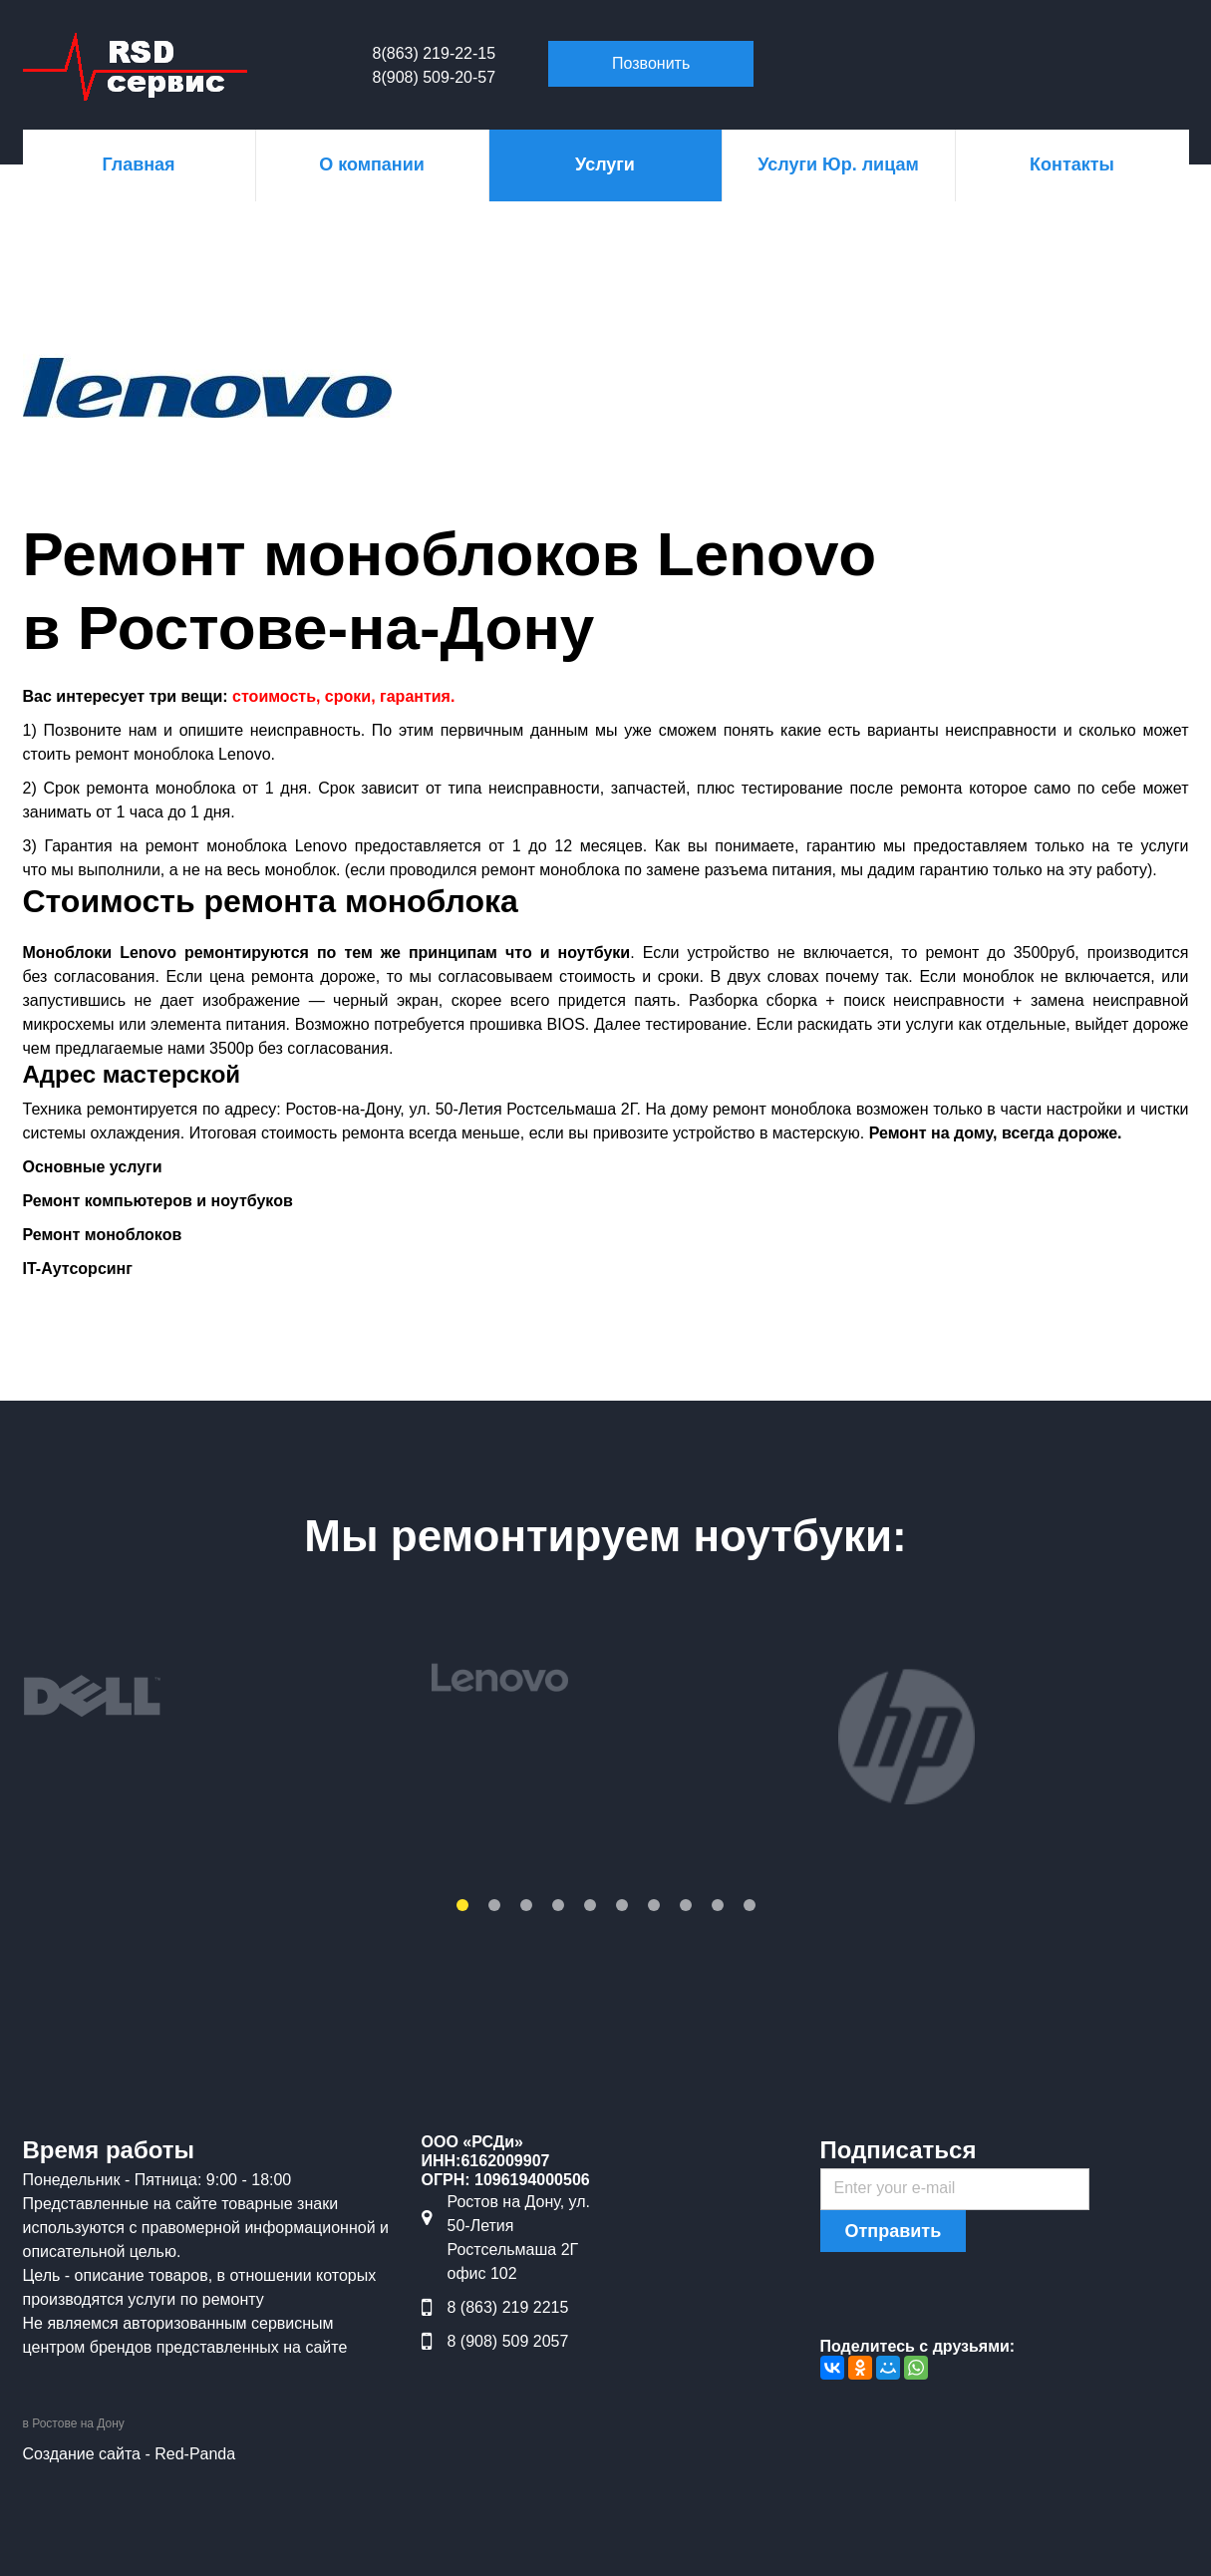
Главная (138, 164)
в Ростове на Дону (74, 2423)
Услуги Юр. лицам (838, 164)
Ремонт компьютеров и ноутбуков (158, 1200)
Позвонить (651, 63)
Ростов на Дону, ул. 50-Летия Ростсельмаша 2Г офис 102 (519, 2237)
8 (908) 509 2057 (508, 2341)
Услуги (605, 164)
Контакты (1072, 164)
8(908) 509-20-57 (434, 77)
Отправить (893, 2231)
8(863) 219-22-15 (434, 53)
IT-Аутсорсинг (78, 1268)
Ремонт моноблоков (102, 1234)
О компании (372, 164)
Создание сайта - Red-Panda (129, 2453)
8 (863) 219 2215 (508, 2307)
